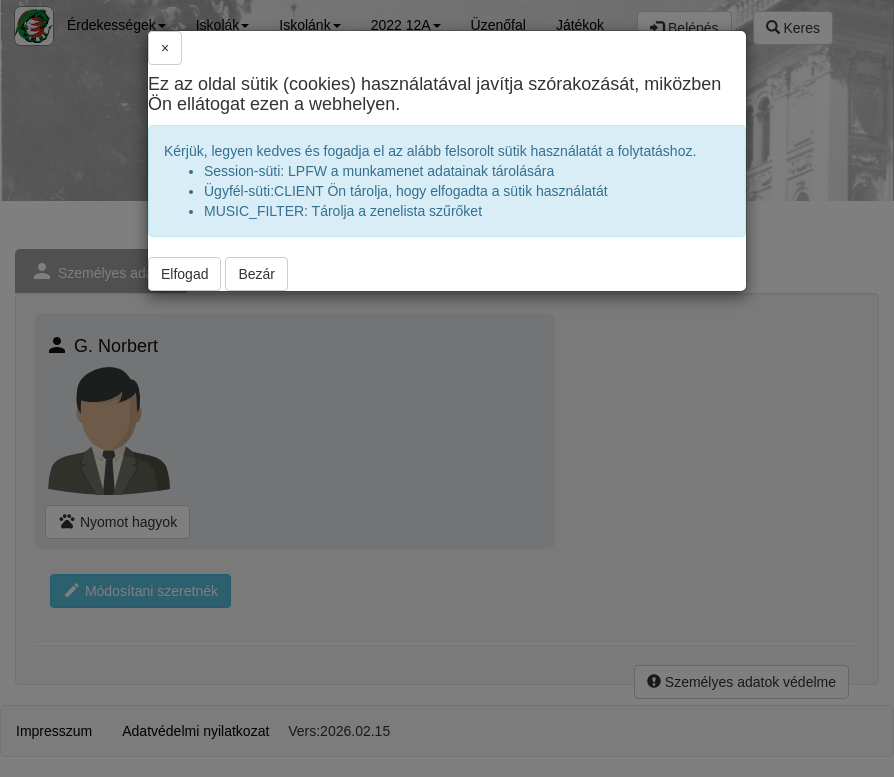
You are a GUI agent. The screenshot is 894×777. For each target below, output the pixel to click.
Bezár (256, 274)
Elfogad (184, 274)
